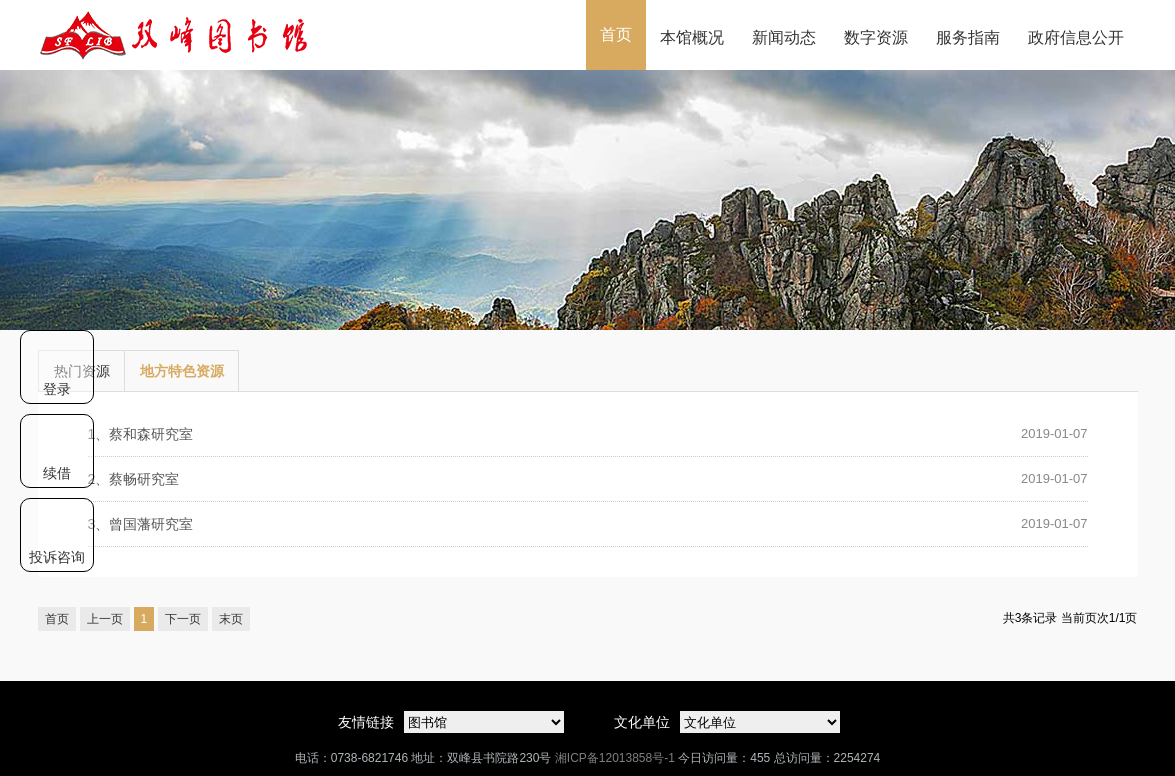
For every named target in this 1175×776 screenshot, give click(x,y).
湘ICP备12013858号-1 (615, 758)
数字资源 (876, 37)
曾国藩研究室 (141, 524)
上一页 (105, 619)
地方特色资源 (182, 371)
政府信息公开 (1076, 37)
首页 (616, 34)
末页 (231, 619)
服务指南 (968, 37)
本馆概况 (692, 37)
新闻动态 (784, 37)
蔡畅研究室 (134, 479)
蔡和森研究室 (141, 434)
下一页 (183, 619)
